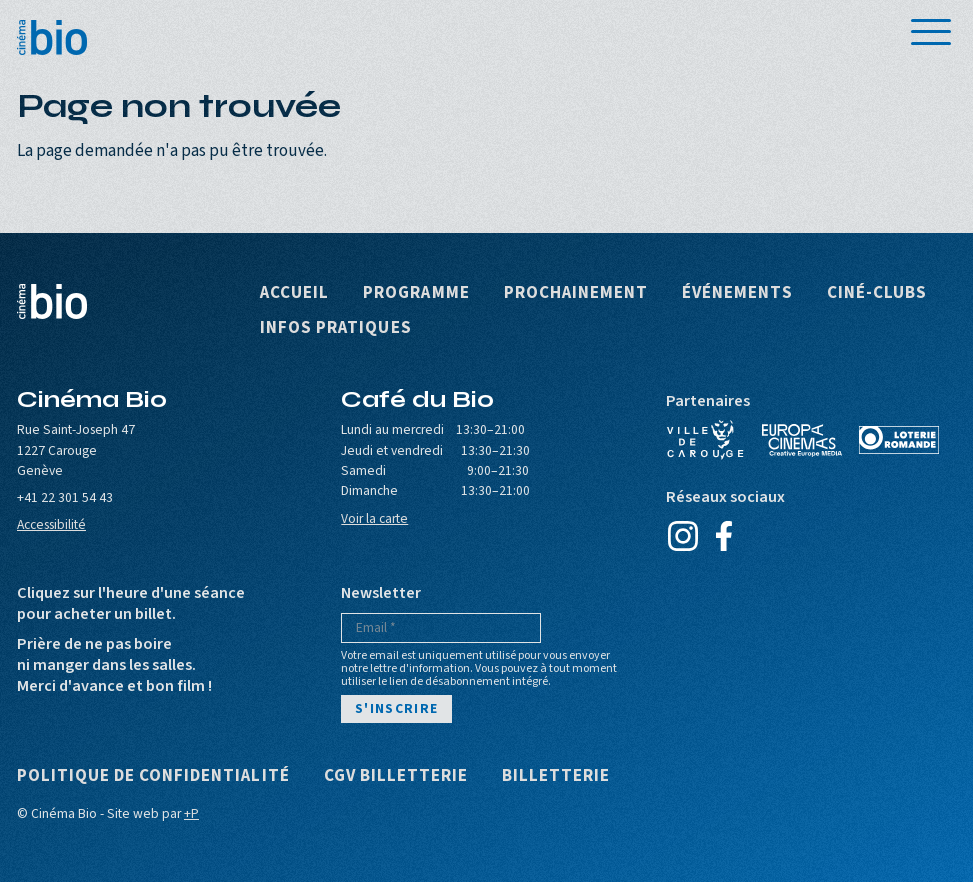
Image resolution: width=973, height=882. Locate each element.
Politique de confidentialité (153, 776)
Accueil (294, 293)
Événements (737, 293)
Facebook (724, 536)
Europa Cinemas (802, 440)
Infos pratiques (335, 328)
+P (191, 813)
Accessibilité (51, 524)
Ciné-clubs (877, 293)
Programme (416, 293)
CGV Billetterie (396, 776)
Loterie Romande (899, 440)
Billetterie (556, 776)
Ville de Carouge (706, 440)
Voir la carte (374, 518)
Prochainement (576, 293)
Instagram (683, 536)
